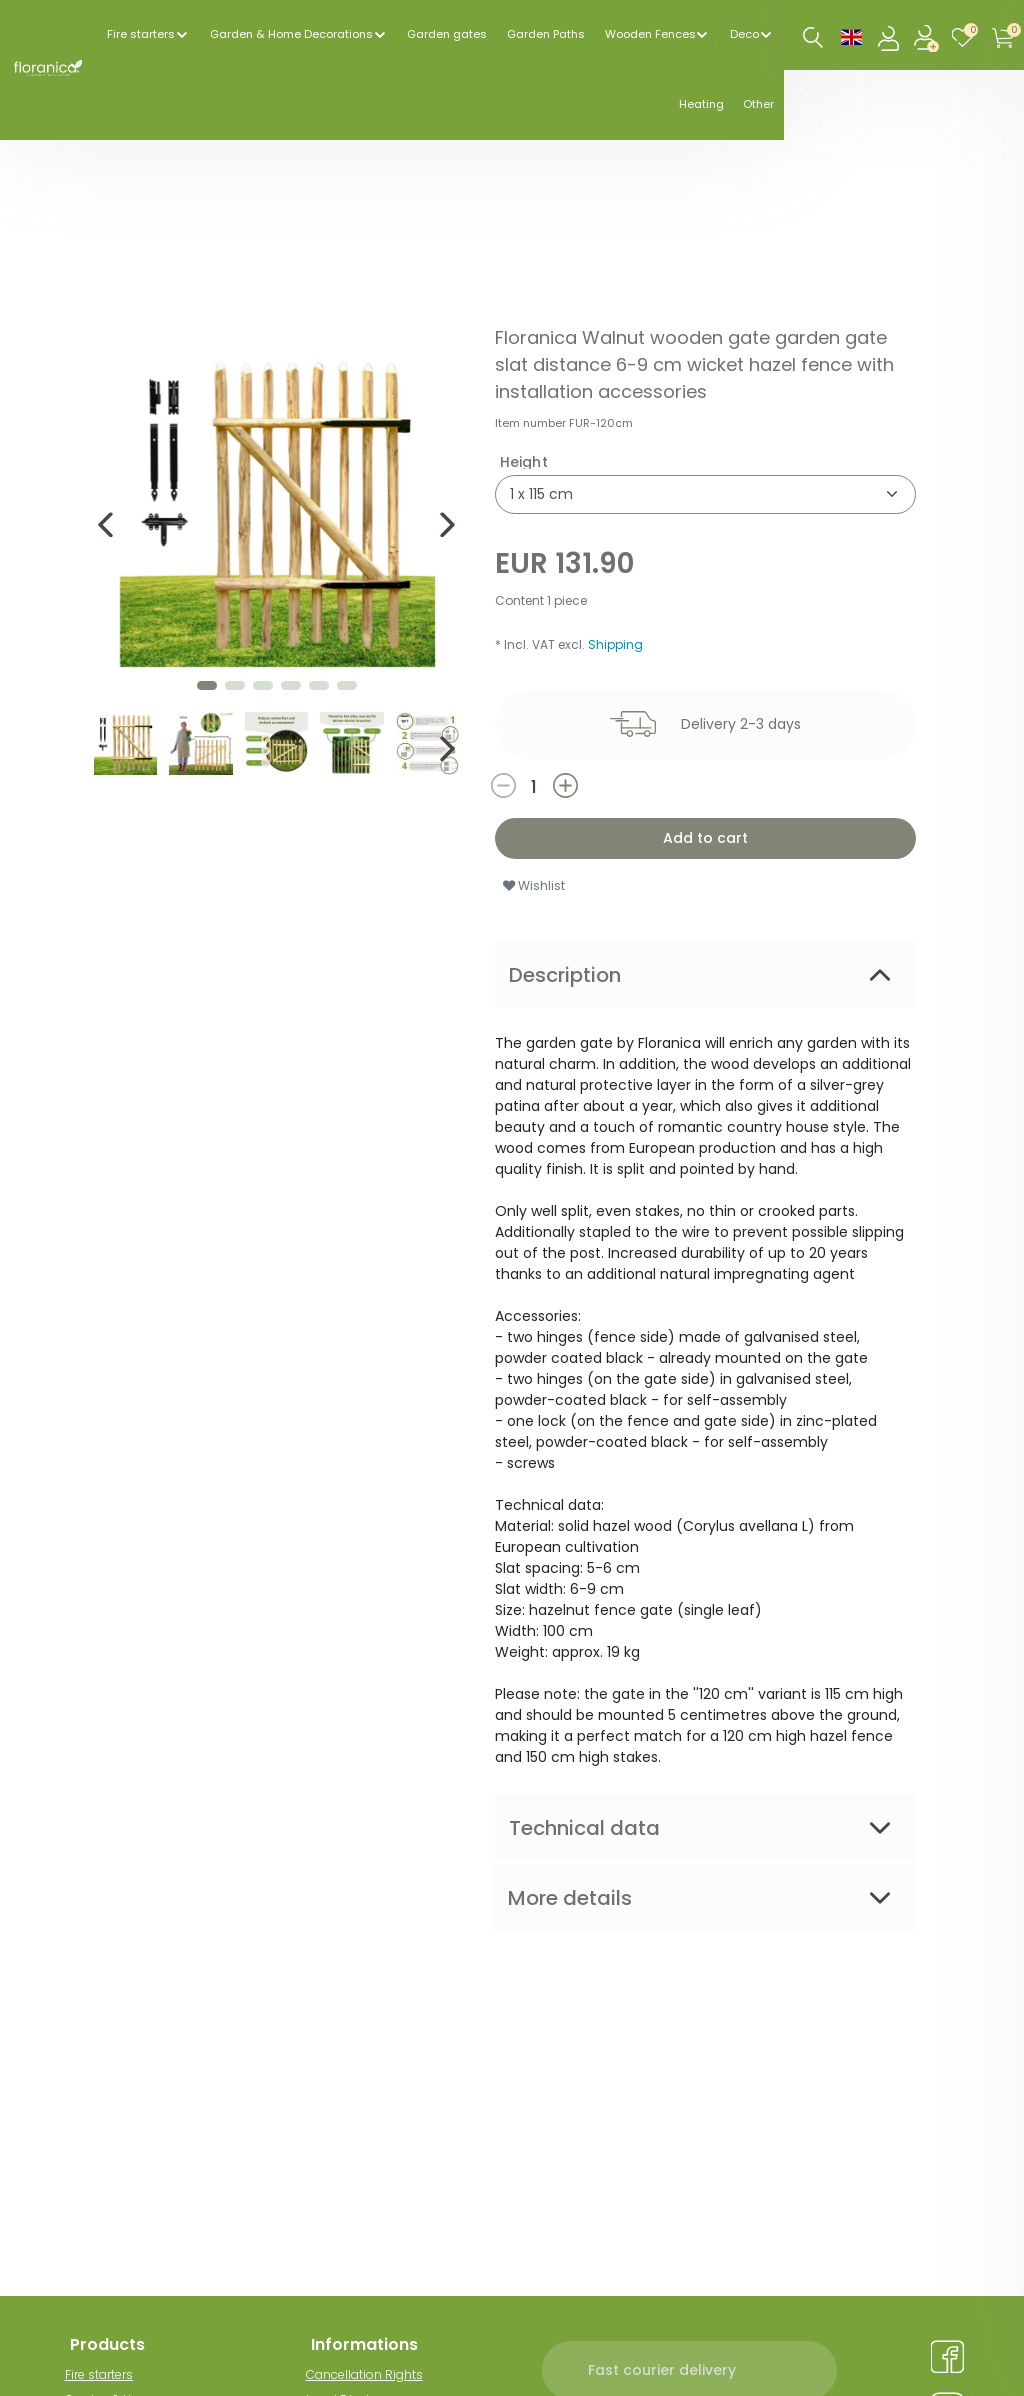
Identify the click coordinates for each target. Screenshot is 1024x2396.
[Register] (928, 35)
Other (758, 104)
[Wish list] (967, 35)
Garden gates (447, 34)
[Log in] (890, 35)
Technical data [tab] (584, 1828)
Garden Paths (546, 34)
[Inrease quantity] (615, 785)
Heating (701, 104)
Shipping (615, 644)
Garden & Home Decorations (291, 34)
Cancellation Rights (369, 2374)
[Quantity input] (534, 786)
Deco (744, 34)
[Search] (814, 38)
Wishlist (534, 885)
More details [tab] (570, 1898)
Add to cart (705, 838)
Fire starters (141, 34)
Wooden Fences (650, 34)
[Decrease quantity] (520, 785)
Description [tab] (565, 975)
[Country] (851, 35)
